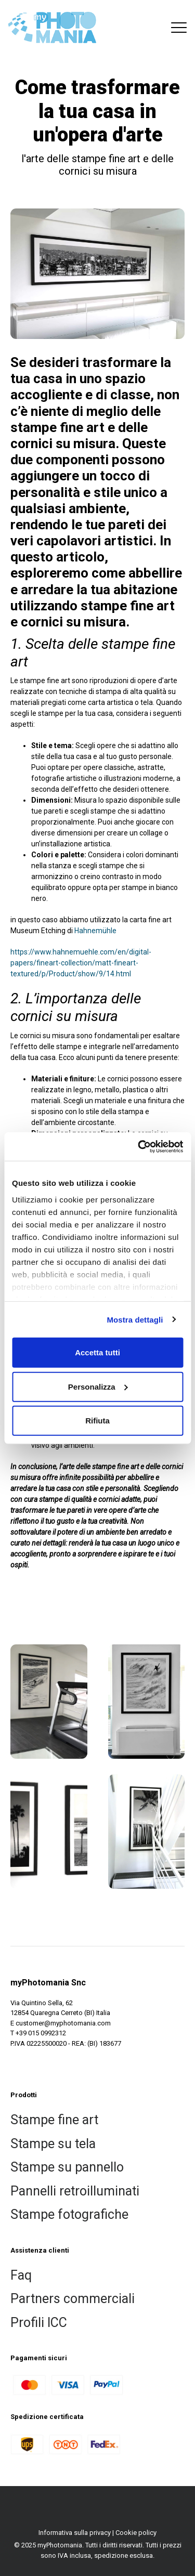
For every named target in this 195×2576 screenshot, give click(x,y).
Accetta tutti (97, 1352)
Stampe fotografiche (69, 2214)
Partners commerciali (72, 2298)
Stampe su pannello (67, 2167)
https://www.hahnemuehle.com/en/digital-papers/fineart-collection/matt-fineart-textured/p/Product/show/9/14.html (80, 963)
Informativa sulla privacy (74, 2532)
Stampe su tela (53, 2143)
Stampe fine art (54, 2119)
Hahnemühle (95, 930)
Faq (21, 2275)
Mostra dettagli (135, 1319)
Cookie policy (136, 2532)
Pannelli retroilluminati (74, 2191)
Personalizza (98, 1386)
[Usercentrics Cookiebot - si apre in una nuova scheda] (139, 1146)
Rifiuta (97, 1420)
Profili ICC (38, 2322)
